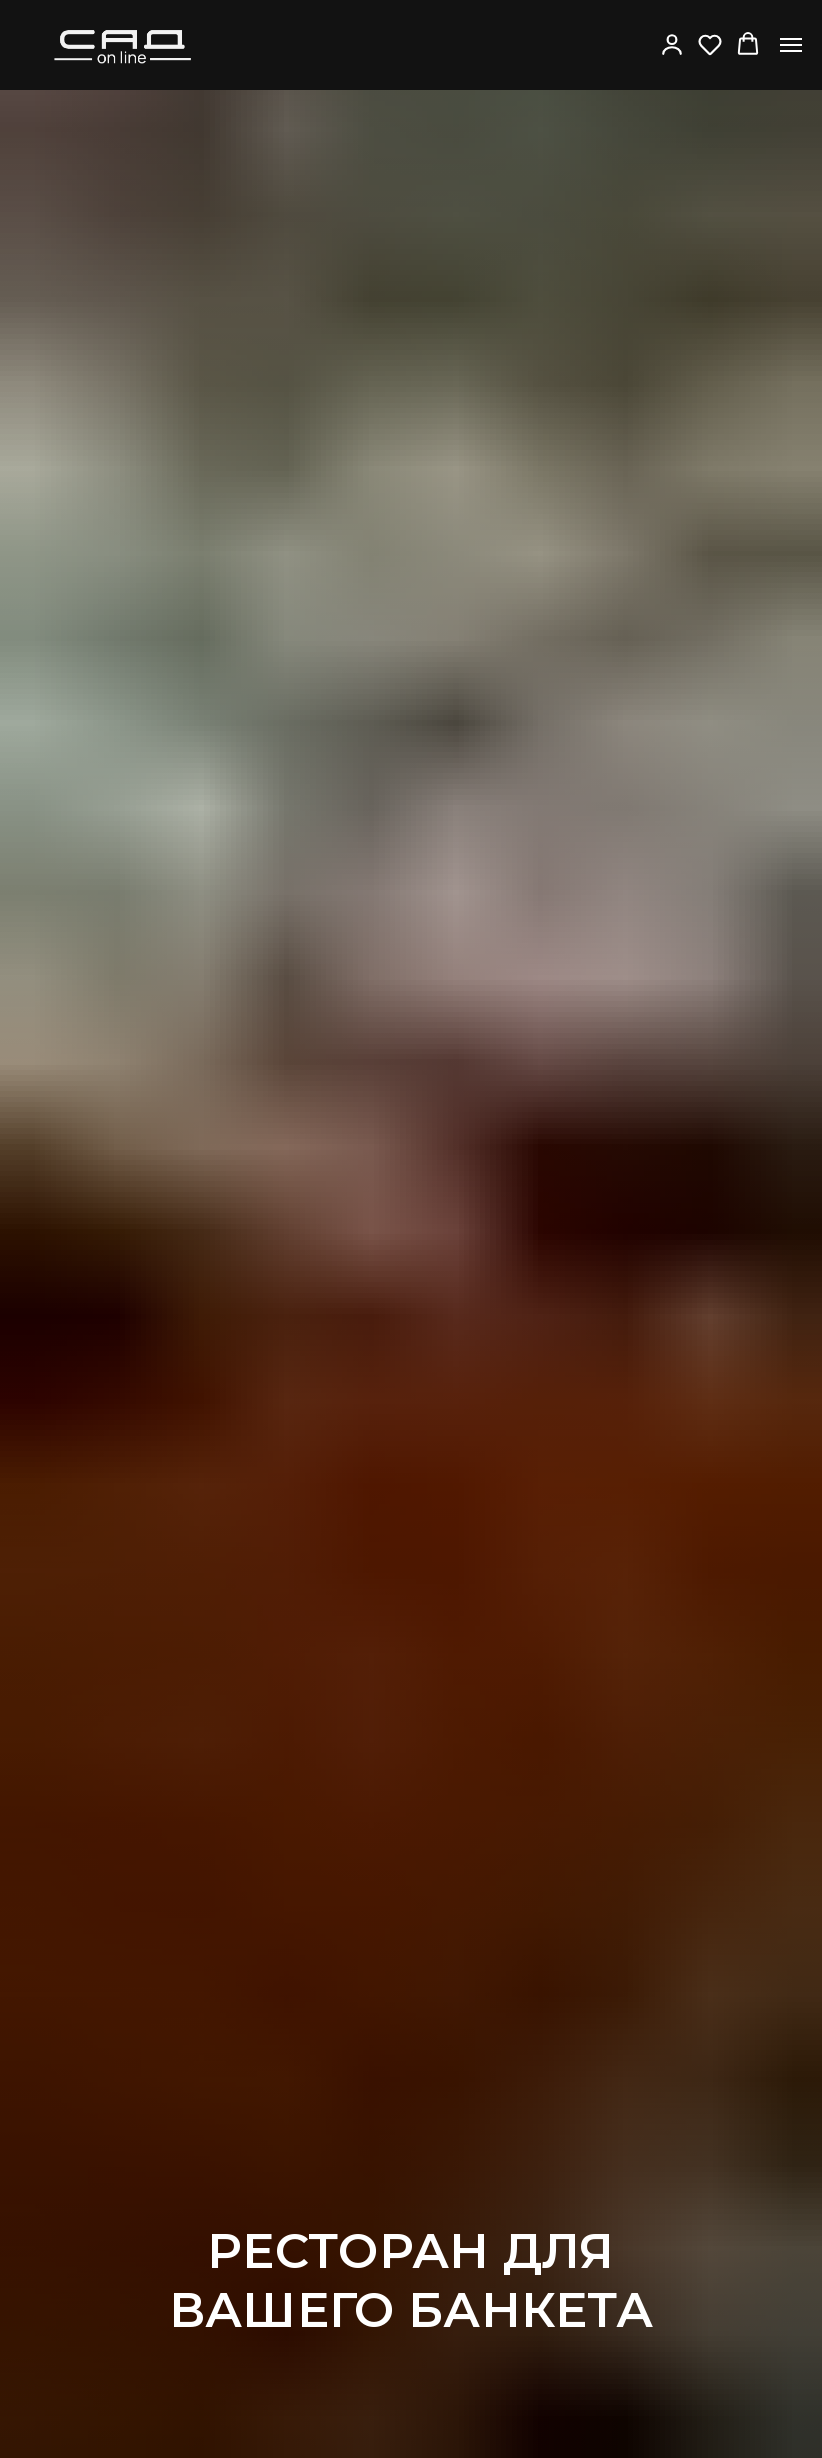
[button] (672, 44)
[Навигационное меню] (791, 45)
